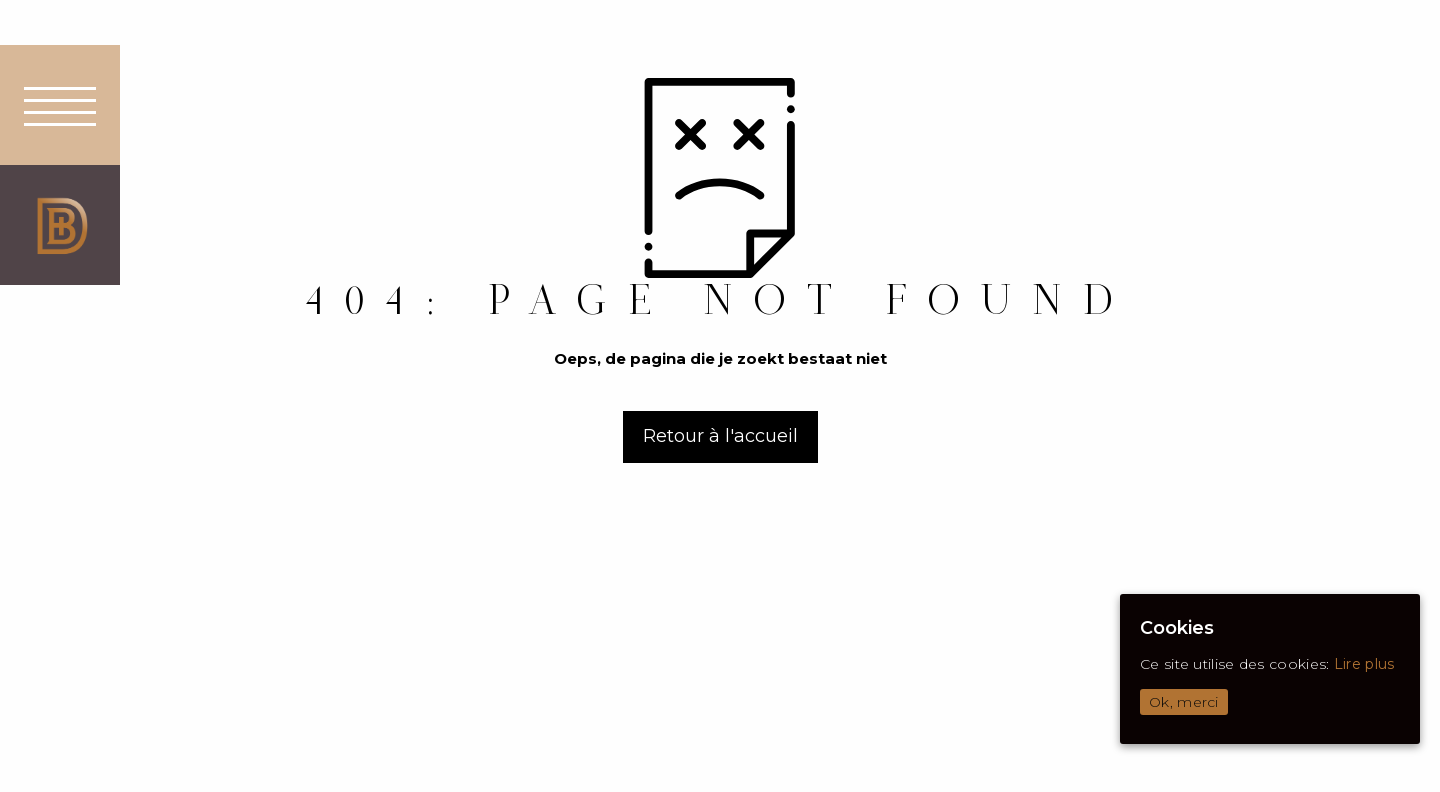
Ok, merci (1184, 702)
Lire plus (1364, 664)
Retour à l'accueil (720, 436)
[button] (60, 105)
